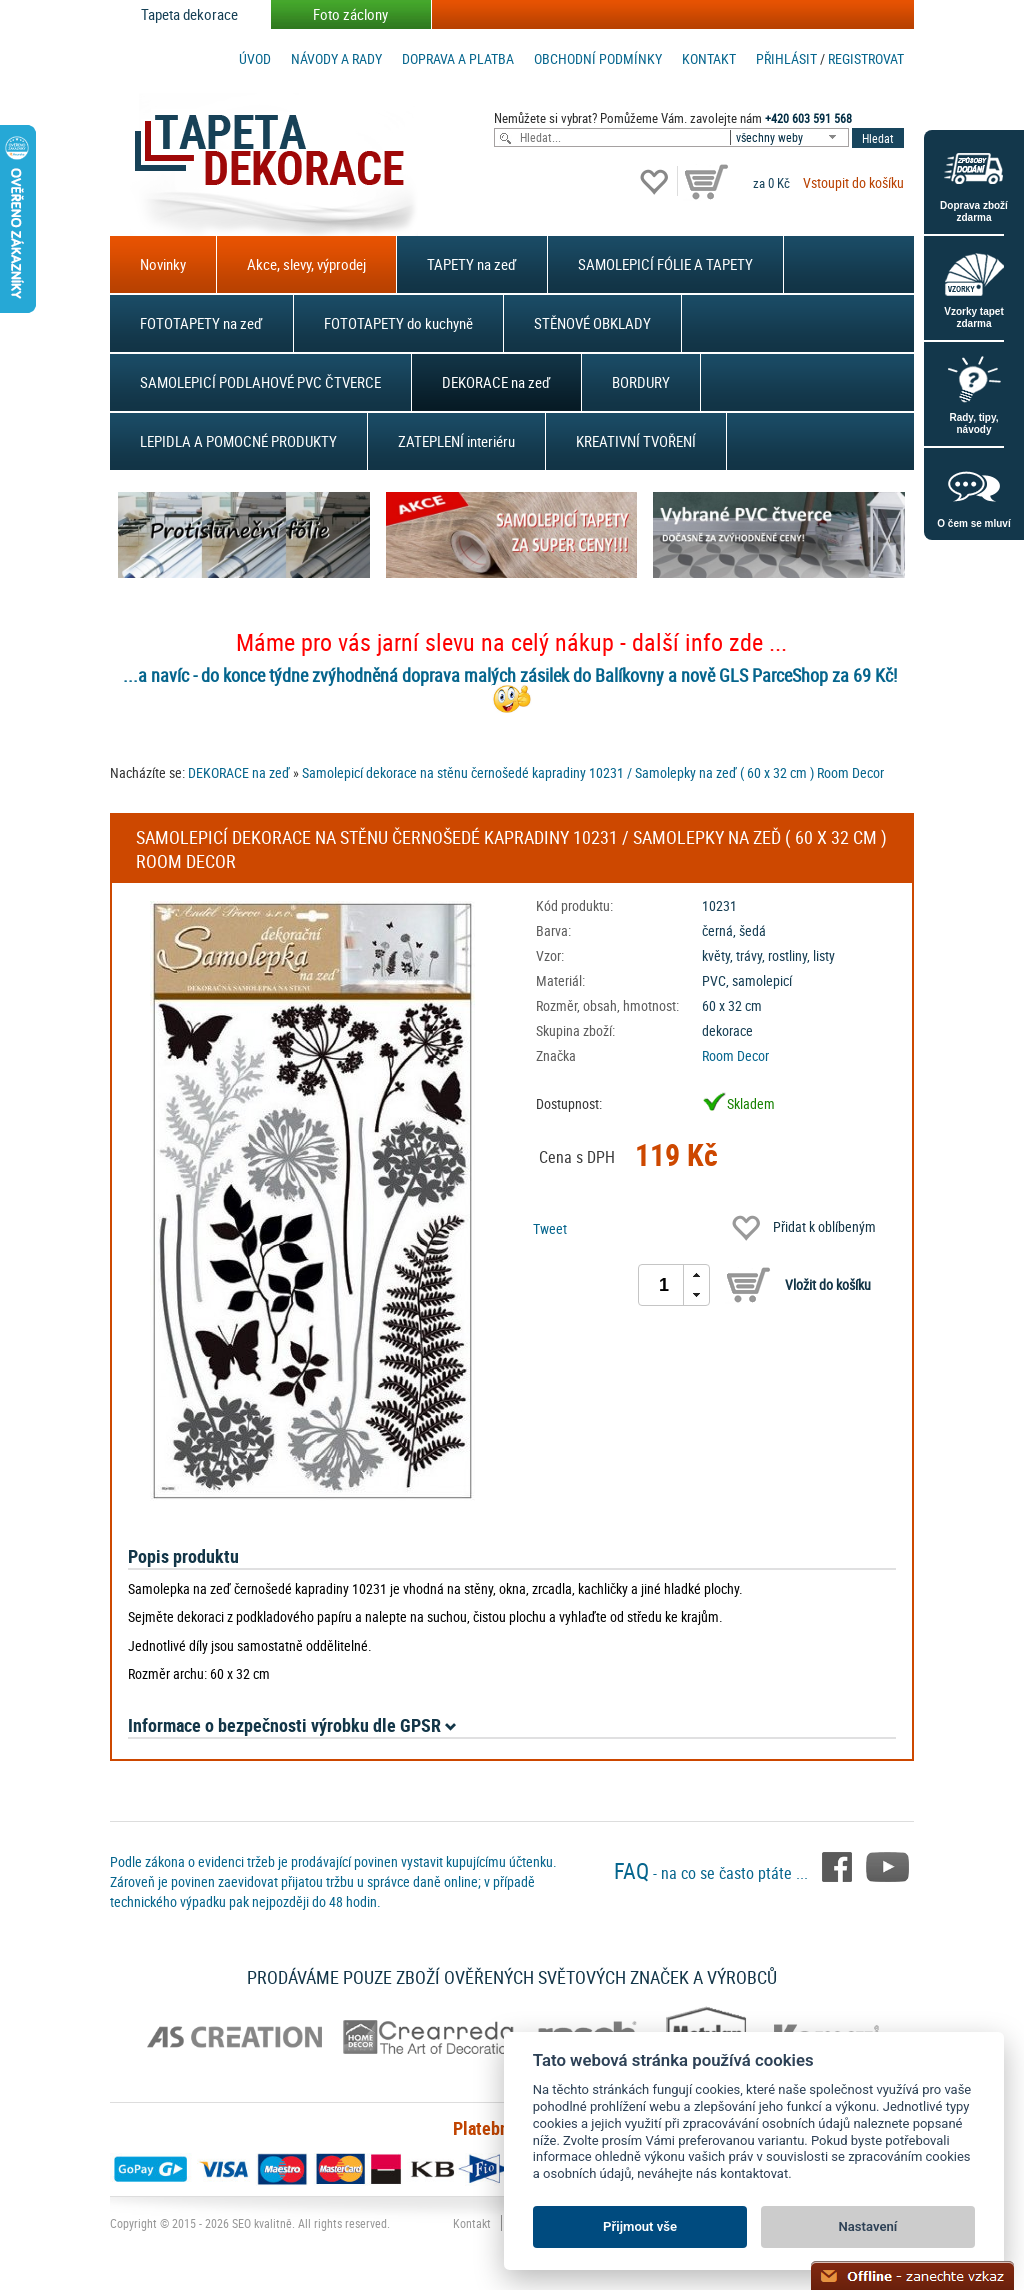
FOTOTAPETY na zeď (201, 323)
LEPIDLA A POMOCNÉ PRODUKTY (238, 441)
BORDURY (641, 382)
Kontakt (709, 58)
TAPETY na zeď (472, 264)
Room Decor (735, 1055)
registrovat (866, 58)
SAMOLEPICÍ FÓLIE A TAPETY (665, 264)
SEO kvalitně (262, 2223)
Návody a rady (336, 58)
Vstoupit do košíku (853, 182)
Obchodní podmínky (598, 58)
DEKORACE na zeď (496, 382)
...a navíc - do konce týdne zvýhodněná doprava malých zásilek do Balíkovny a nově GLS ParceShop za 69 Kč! (510, 675)
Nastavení (868, 2226)
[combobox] (791, 137)
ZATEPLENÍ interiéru (456, 441)
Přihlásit (786, 58)
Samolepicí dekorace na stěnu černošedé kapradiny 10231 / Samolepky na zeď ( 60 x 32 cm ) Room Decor (593, 772)
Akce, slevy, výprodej (306, 264)
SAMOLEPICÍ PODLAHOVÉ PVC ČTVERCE (260, 382)
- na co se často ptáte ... (713, 1873)
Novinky (163, 264)
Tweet (550, 1228)
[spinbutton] (664, 1285)
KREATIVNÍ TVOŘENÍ (636, 441)
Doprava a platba (458, 58)
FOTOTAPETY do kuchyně (398, 323)
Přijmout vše (640, 2226)
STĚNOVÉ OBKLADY (592, 323)
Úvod (255, 58)
